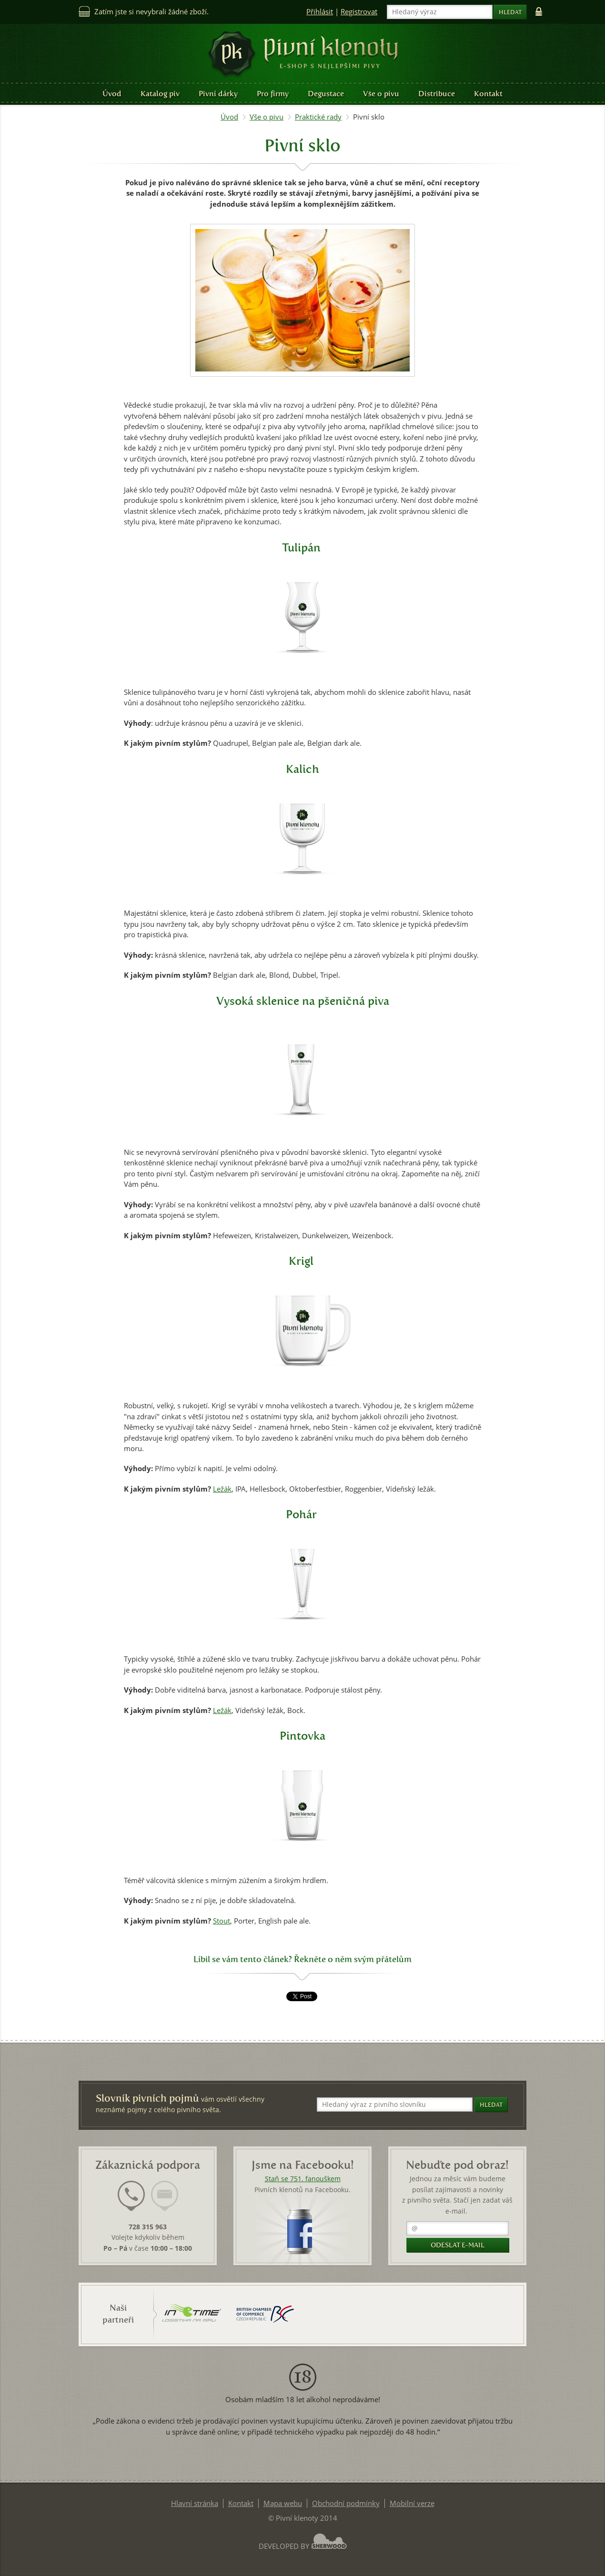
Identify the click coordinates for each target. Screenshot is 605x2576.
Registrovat (359, 11)
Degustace (326, 93)
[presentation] (131, 2196)
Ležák (222, 1488)
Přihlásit (319, 11)
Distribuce (436, 93)
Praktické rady (318, 116)
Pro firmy (273, 93)
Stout (221, 1920)
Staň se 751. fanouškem (303, 2179)
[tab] (131, 2202)
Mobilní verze (412, 2503)
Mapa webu (282, 2503)
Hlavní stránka (194, 2503)
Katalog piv (160, 93)
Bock (295, 1710)
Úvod (111, 93)
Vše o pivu (381, 93)
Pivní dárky (218, 93)
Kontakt (488, 93)
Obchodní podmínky (346, 2503)
